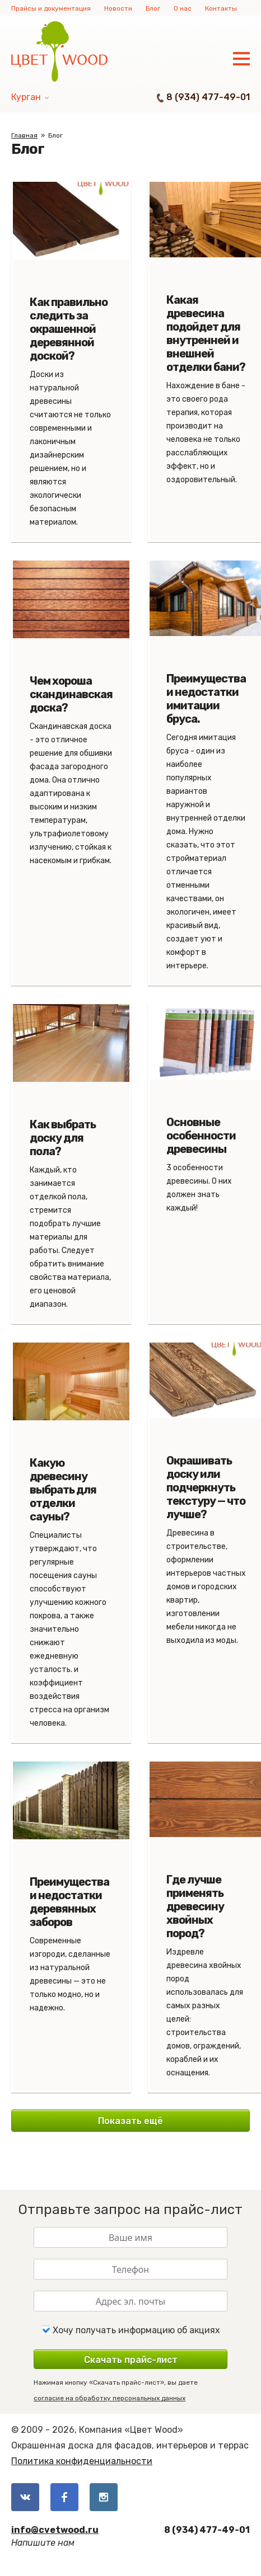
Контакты (221, 8)
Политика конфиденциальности (81, 2461)
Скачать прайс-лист (131, 2359)
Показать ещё (130, 2121)
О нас (183, 8)
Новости (118, 8)
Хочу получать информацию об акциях (130, 2329)
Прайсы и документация (51, 8)
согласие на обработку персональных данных (109, 2398)
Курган (26, 97)
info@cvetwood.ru (55, 2530)
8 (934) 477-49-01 (208, 97)
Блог (153, 8)
